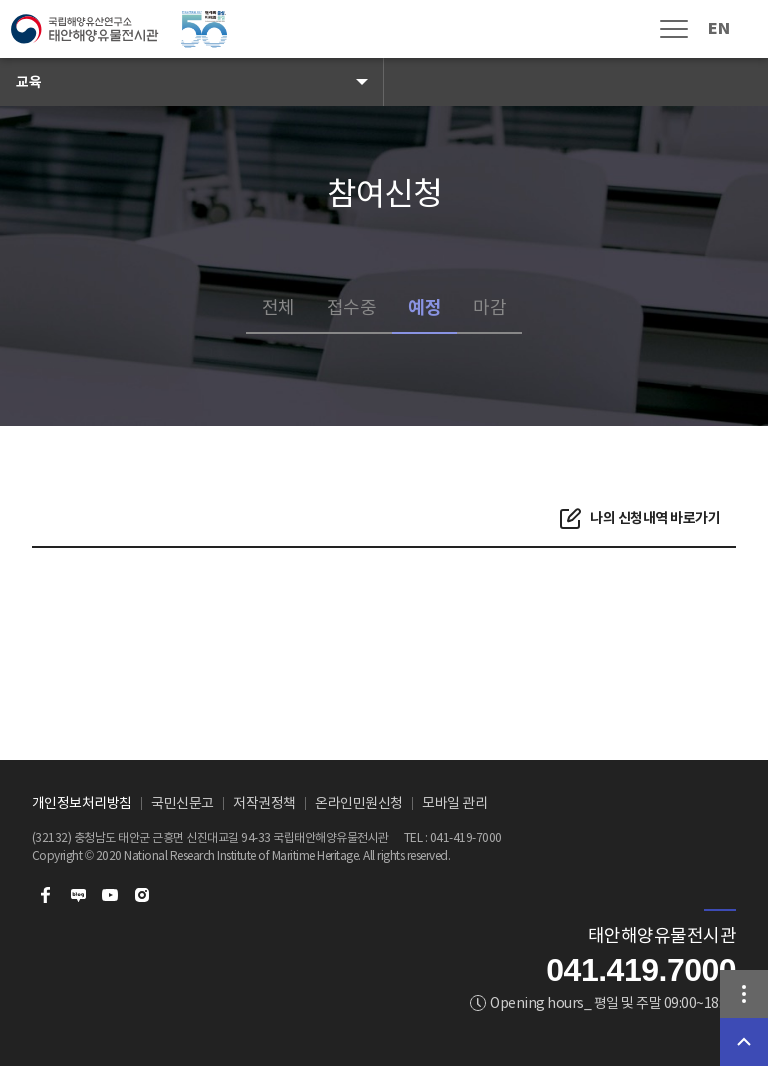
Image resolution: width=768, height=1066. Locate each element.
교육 (28, 82)
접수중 (352, 307)
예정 (424, 307)
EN (718, 28)
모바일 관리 (454, 803)
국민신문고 (182, 803)
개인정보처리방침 (82, 803)
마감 (489, 307)
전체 (278, 307)
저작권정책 (264, 803)
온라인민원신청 (359, 803)
